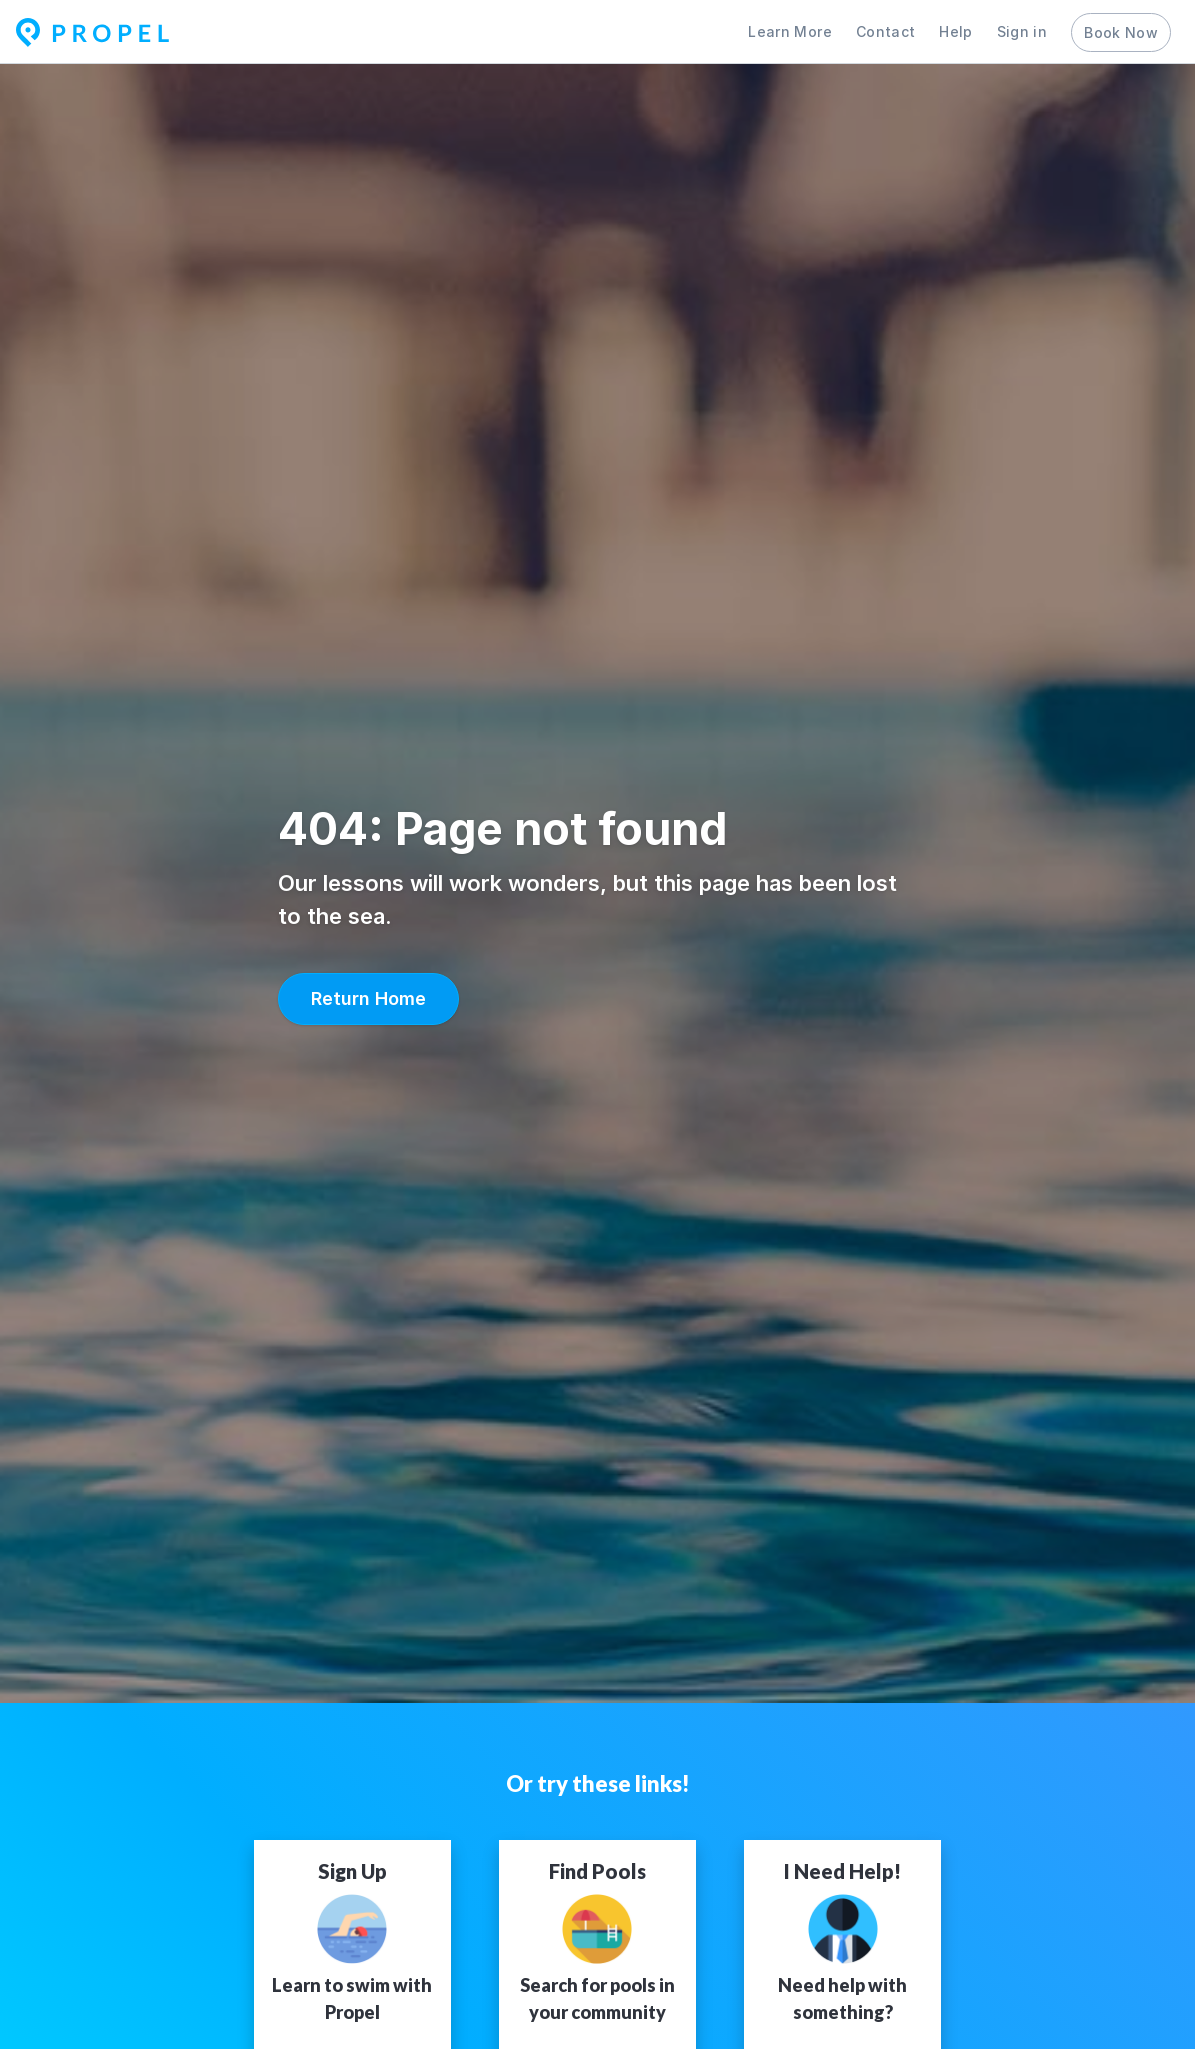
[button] (368, 999)
